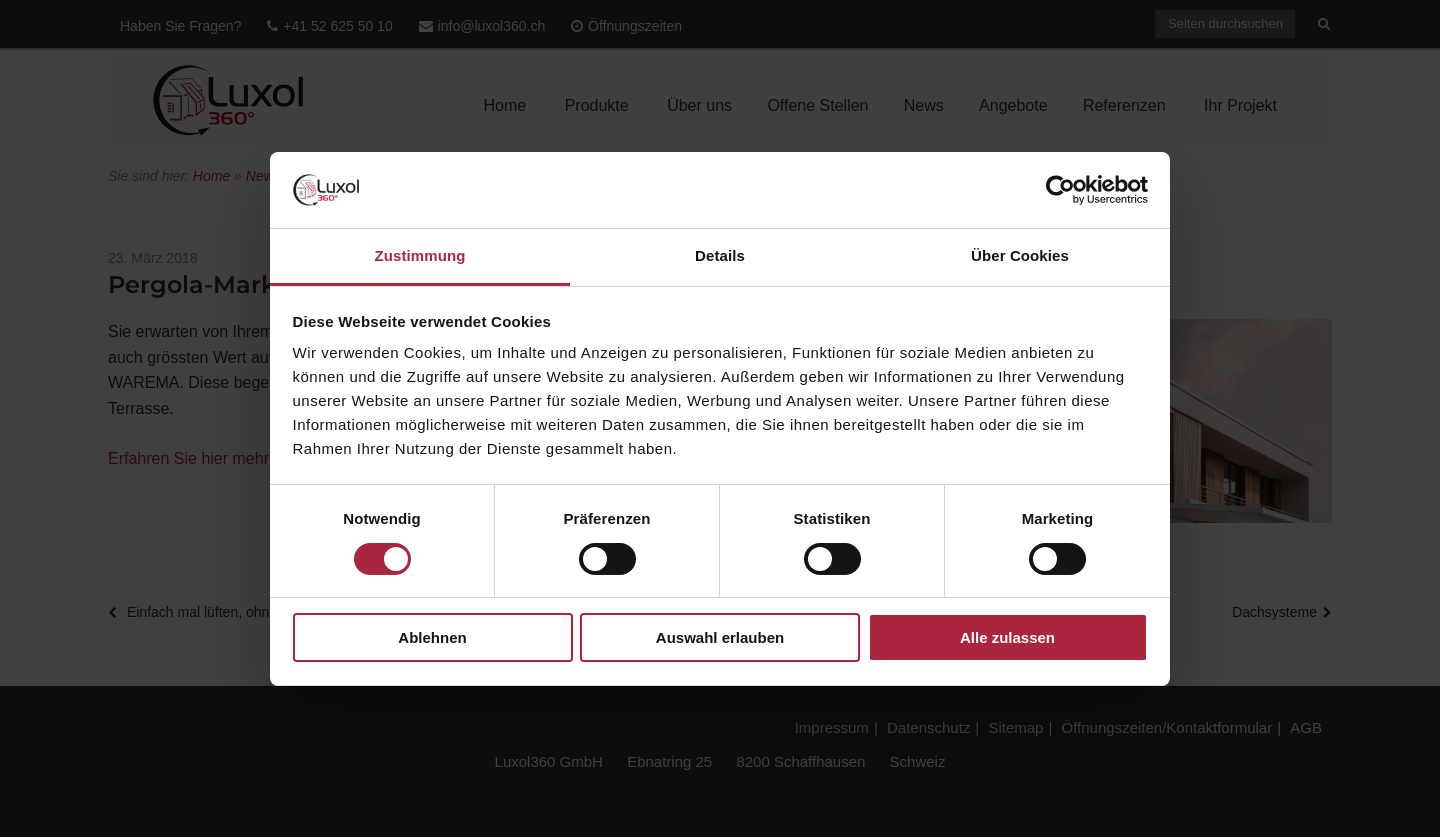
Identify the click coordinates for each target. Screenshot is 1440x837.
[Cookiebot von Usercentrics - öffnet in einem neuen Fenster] (1060, 190)
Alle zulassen (1007, 637)
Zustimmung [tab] (420, 255)
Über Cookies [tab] (1020, 255)
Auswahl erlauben (720, 637)
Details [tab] (720, 255)
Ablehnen (432, 637)
